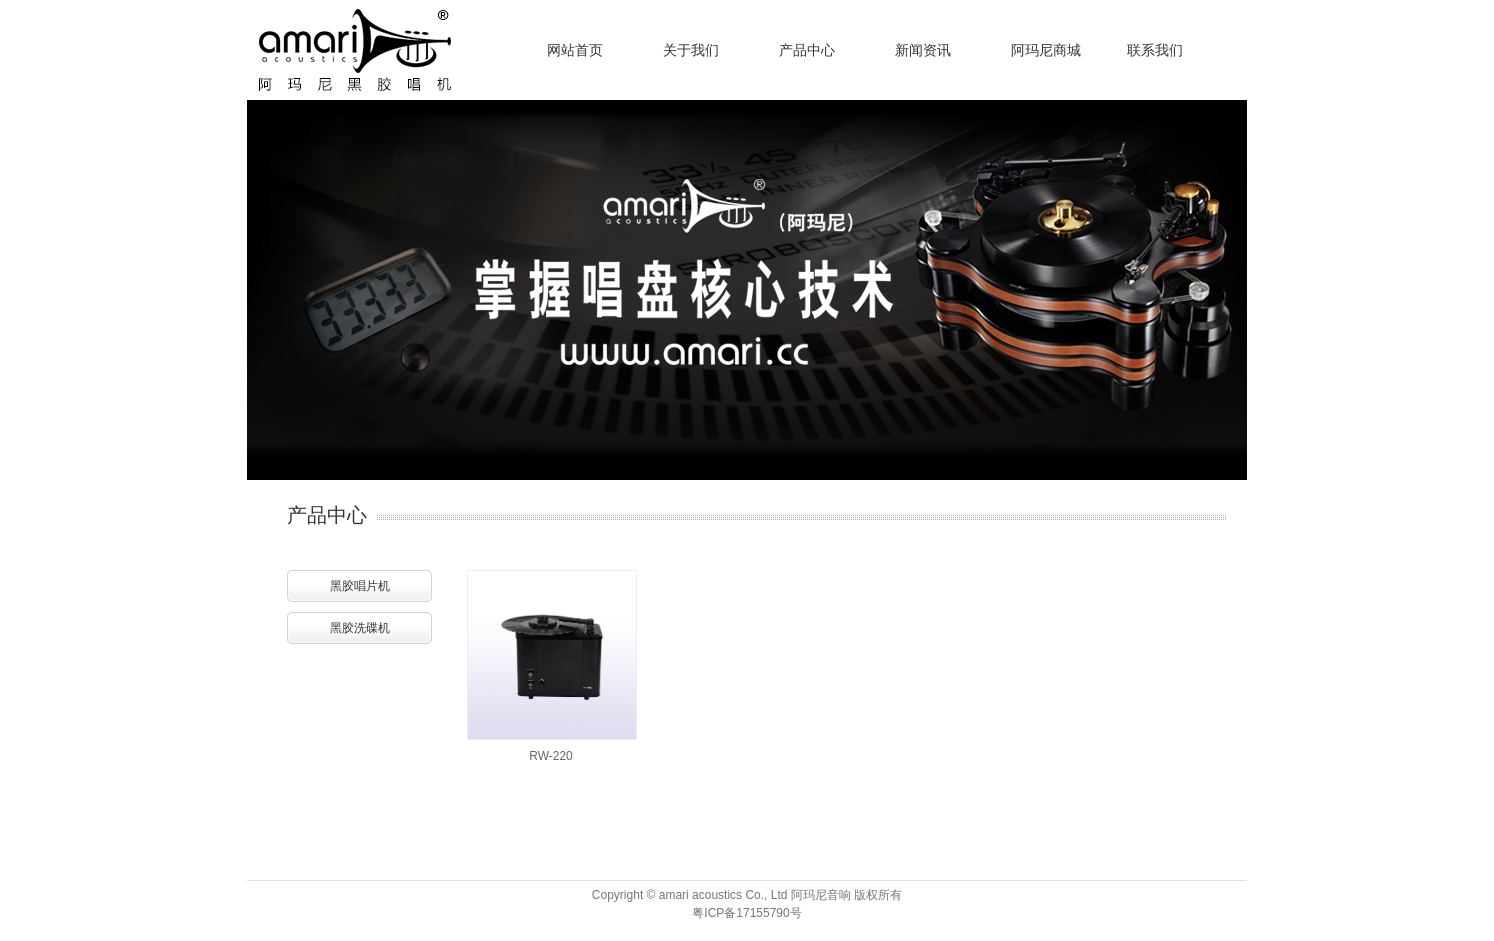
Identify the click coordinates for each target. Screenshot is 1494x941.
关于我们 (691, 50)
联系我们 (1155, 50)
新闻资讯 (923, 50)
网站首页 (575, 50)
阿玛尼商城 (1046, 50)
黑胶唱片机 (360, 586)
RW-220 (551, 756)
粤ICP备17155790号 (746, 913)
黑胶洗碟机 (360, 628)
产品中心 (807, 50)
